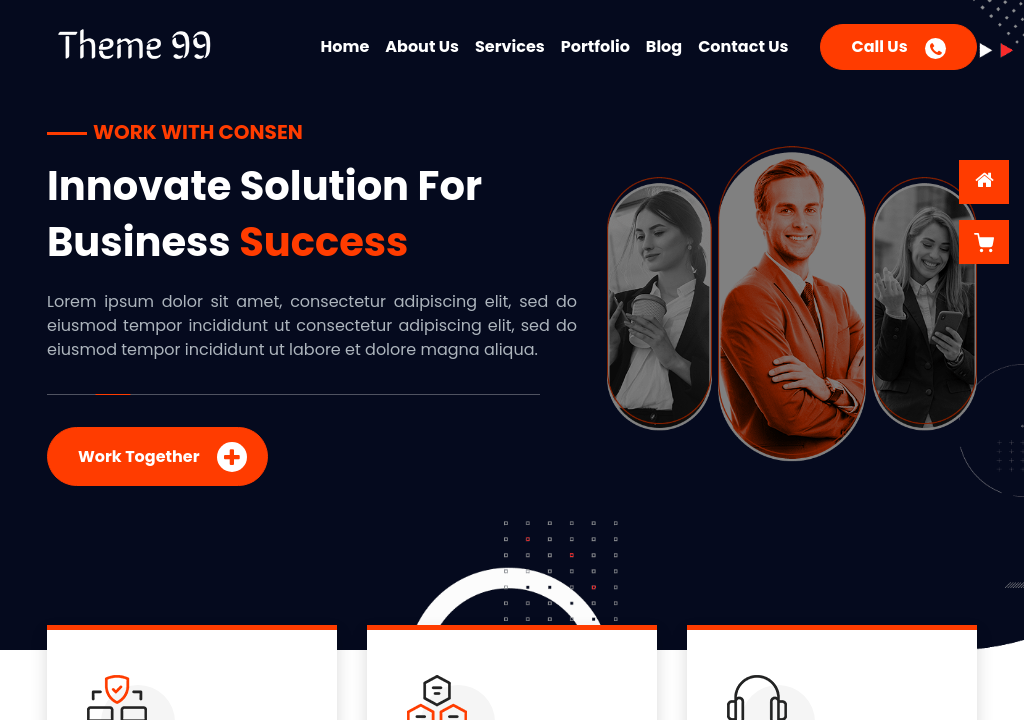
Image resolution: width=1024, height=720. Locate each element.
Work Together (162, 457)
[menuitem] (345, 43)
